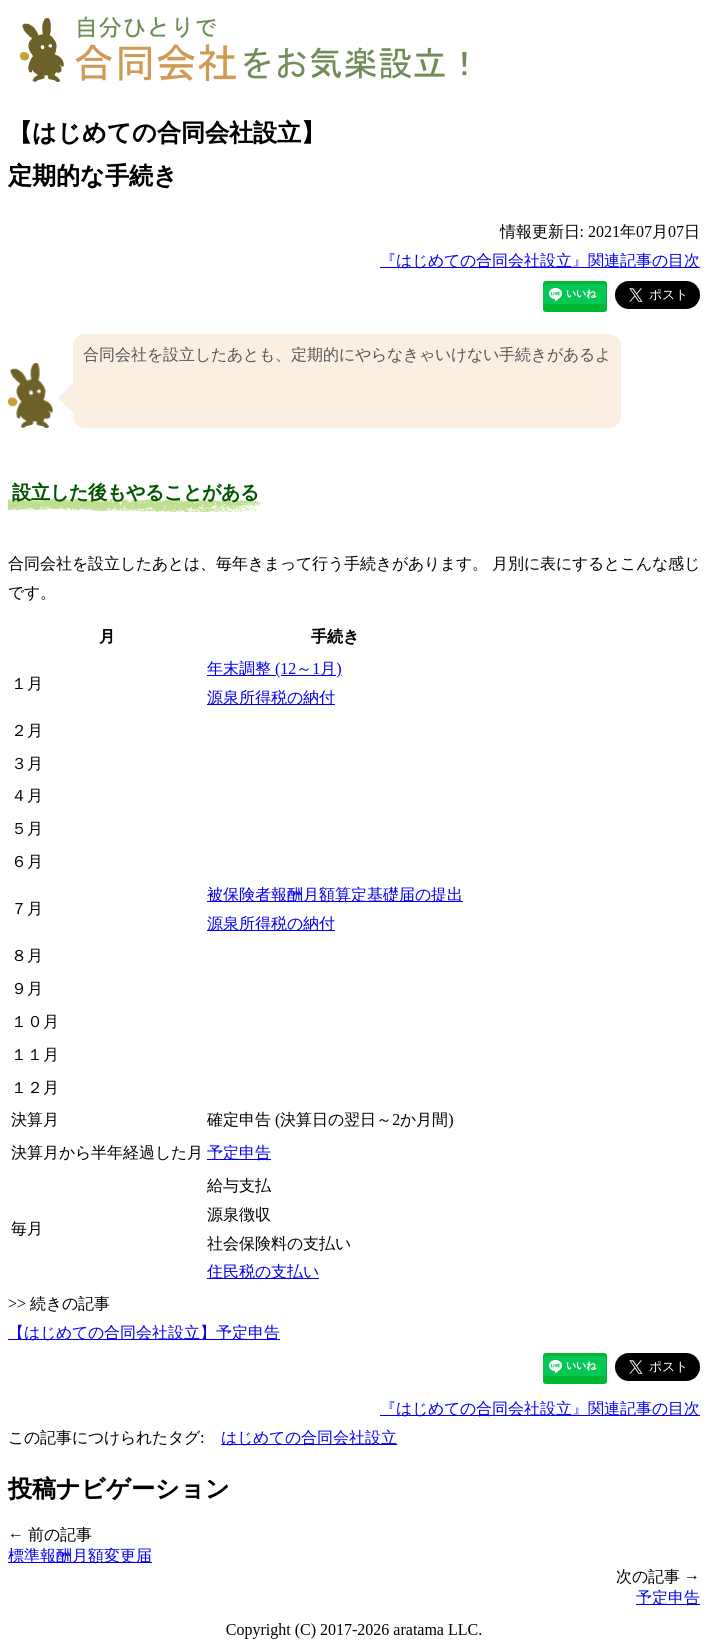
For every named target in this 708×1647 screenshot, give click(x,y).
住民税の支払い (263, 1271)
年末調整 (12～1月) (274, 668)
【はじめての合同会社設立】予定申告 (144, 1332)
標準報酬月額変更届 (80, 1555)
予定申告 (239, 1152)
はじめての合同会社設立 (309, 1437)
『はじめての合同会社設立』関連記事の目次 (540, 260)
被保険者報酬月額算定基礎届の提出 (335, 894)
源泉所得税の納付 (271, 697)
